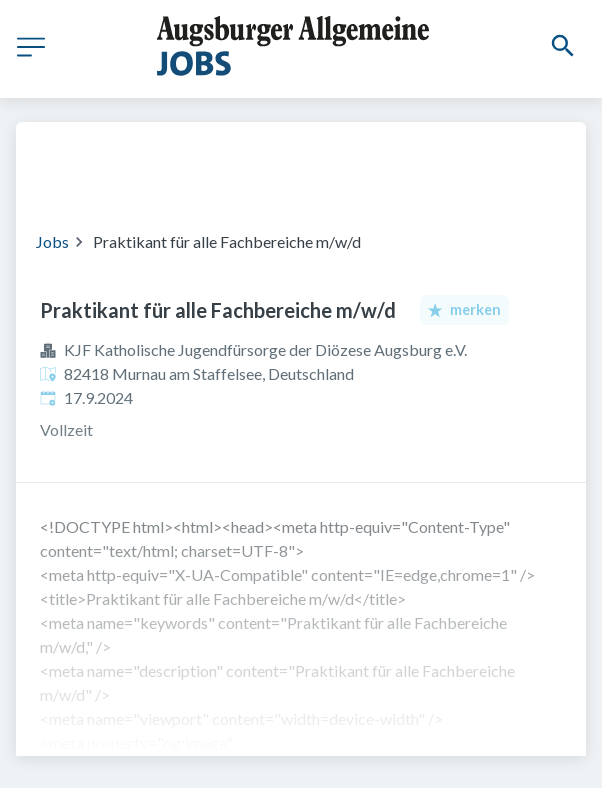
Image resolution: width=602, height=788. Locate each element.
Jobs (52, 241)
